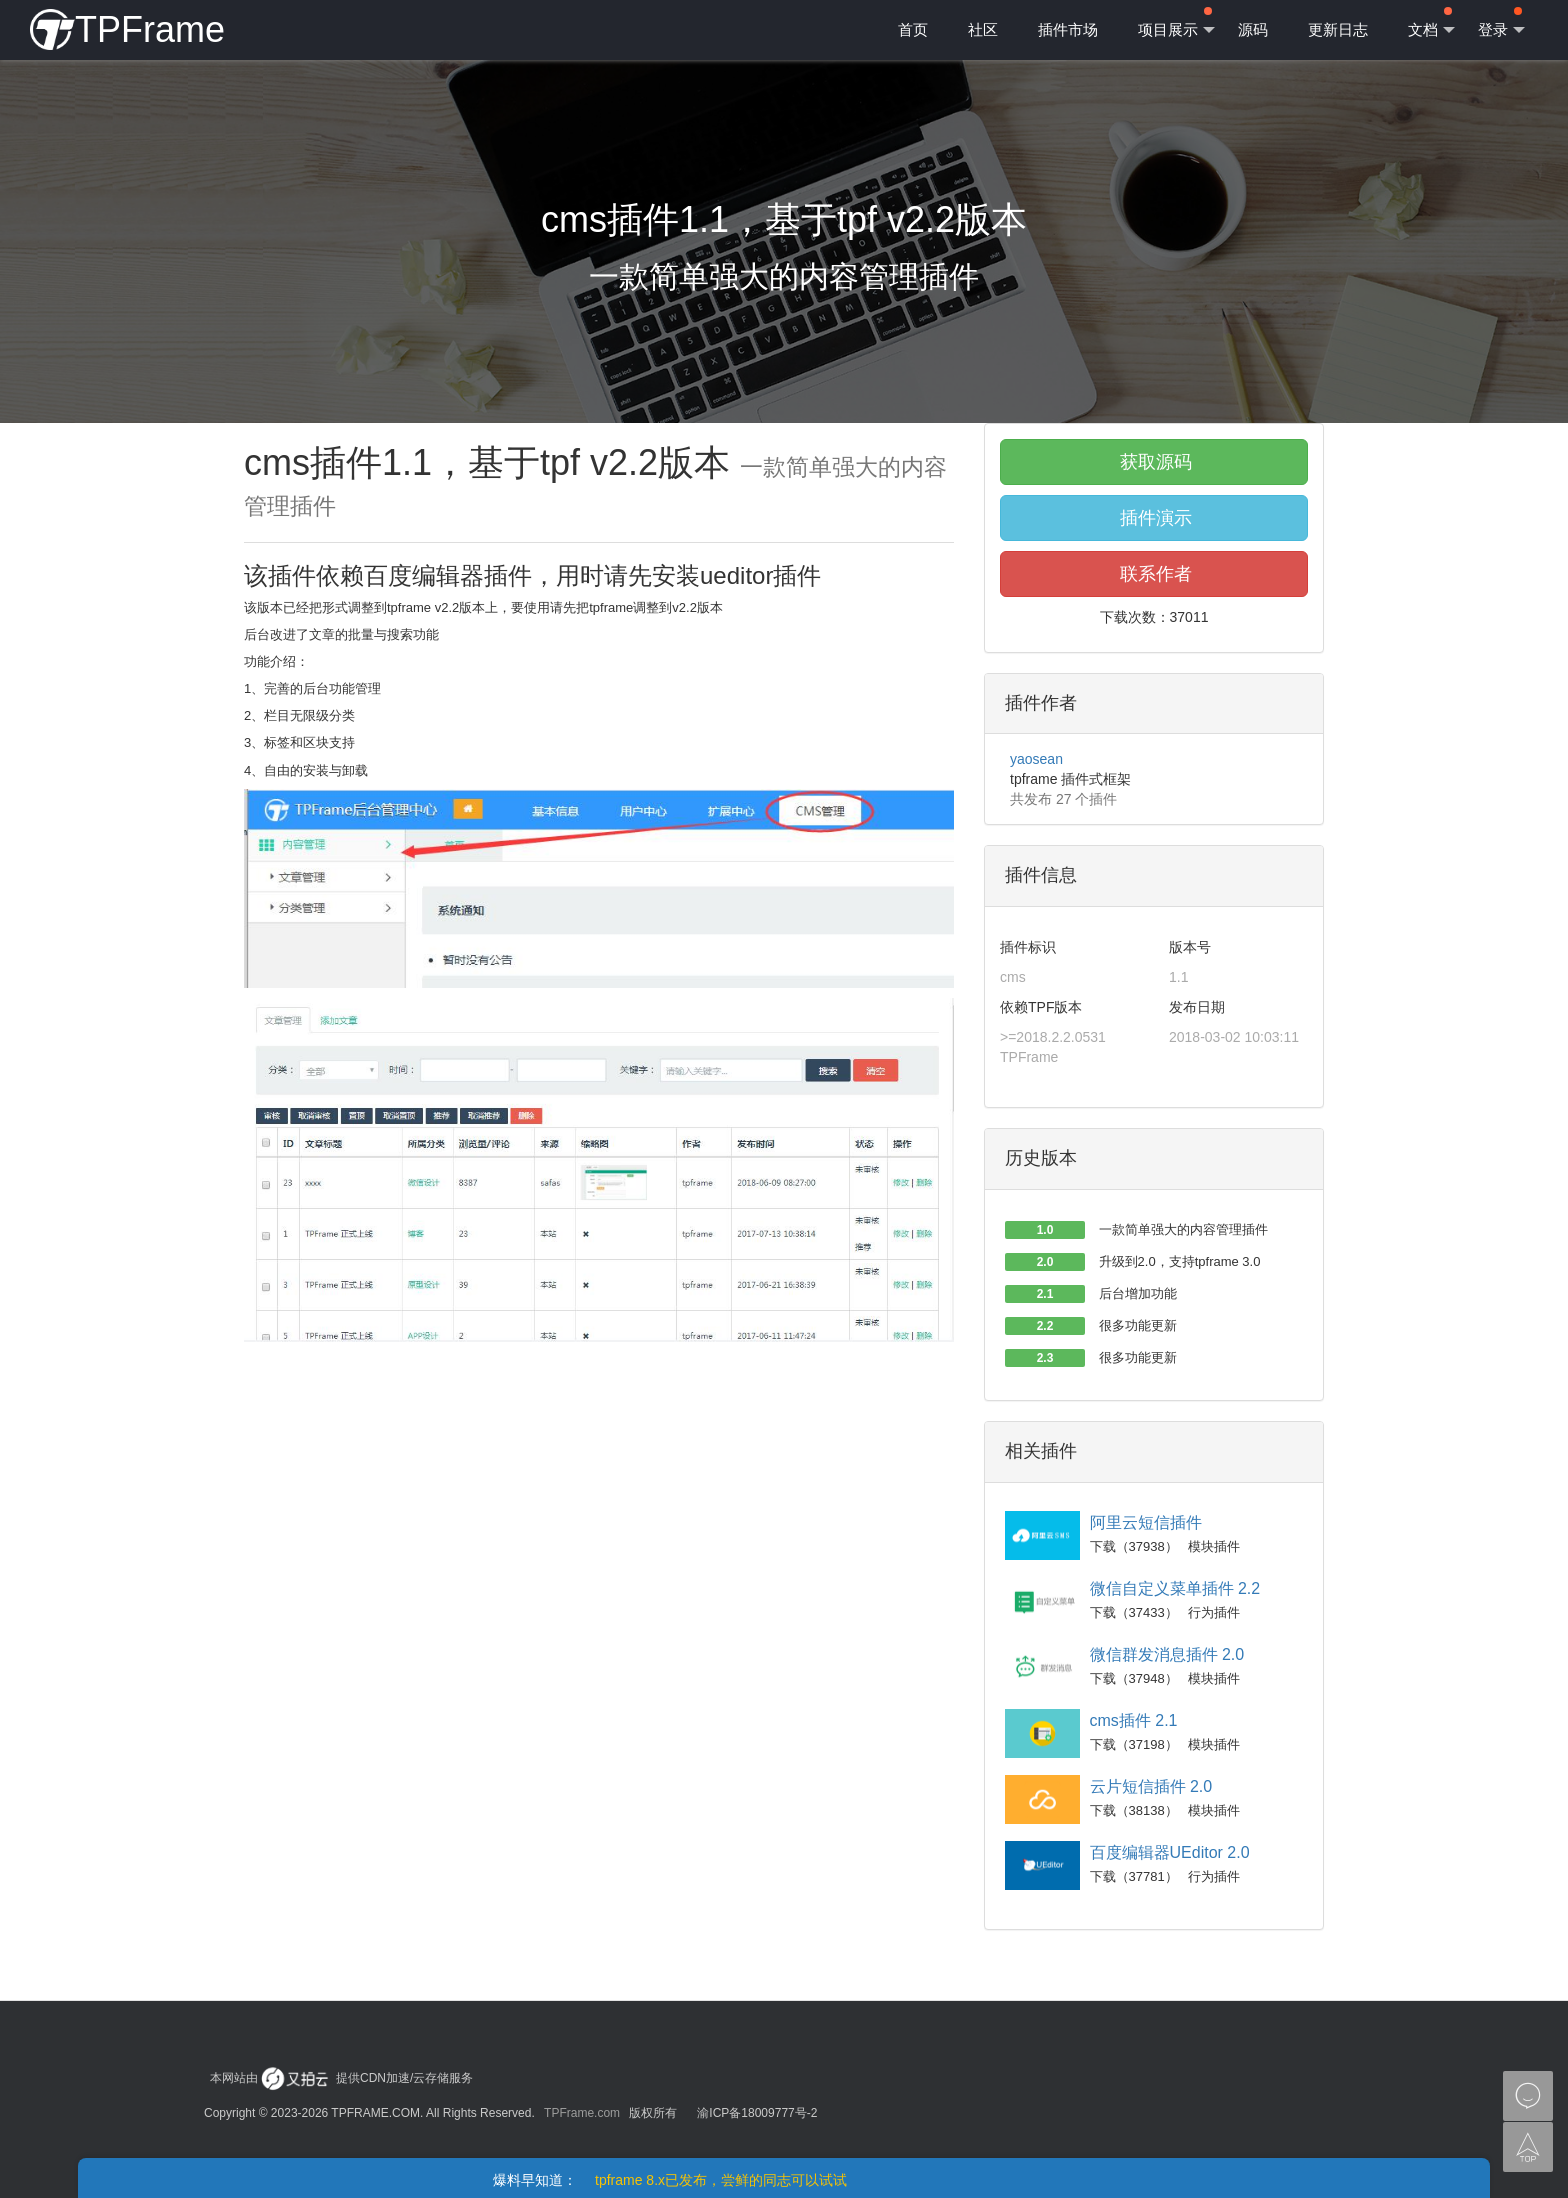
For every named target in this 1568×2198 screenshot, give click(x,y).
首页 (913, 29)
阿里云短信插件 (1146, 1522)
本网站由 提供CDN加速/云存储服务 (341, 2078)
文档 (1431, 23)
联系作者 (1153, 574)
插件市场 (1068, 29)
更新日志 (1338, 29)
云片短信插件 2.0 (1151, 1786)
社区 (983, 29)
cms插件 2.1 (1134, 1720)
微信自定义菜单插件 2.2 (1175, 1588)
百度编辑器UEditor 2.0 (1170, 1852)
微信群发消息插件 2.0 (1167, 1654)
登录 (1501, 23)
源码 (1253, 29)
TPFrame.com (582, 2113)
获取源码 (1153, 462)
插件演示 (1153, 518)
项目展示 (1176, 23)
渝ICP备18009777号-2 (757, 2113)
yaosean (1036, 759)
